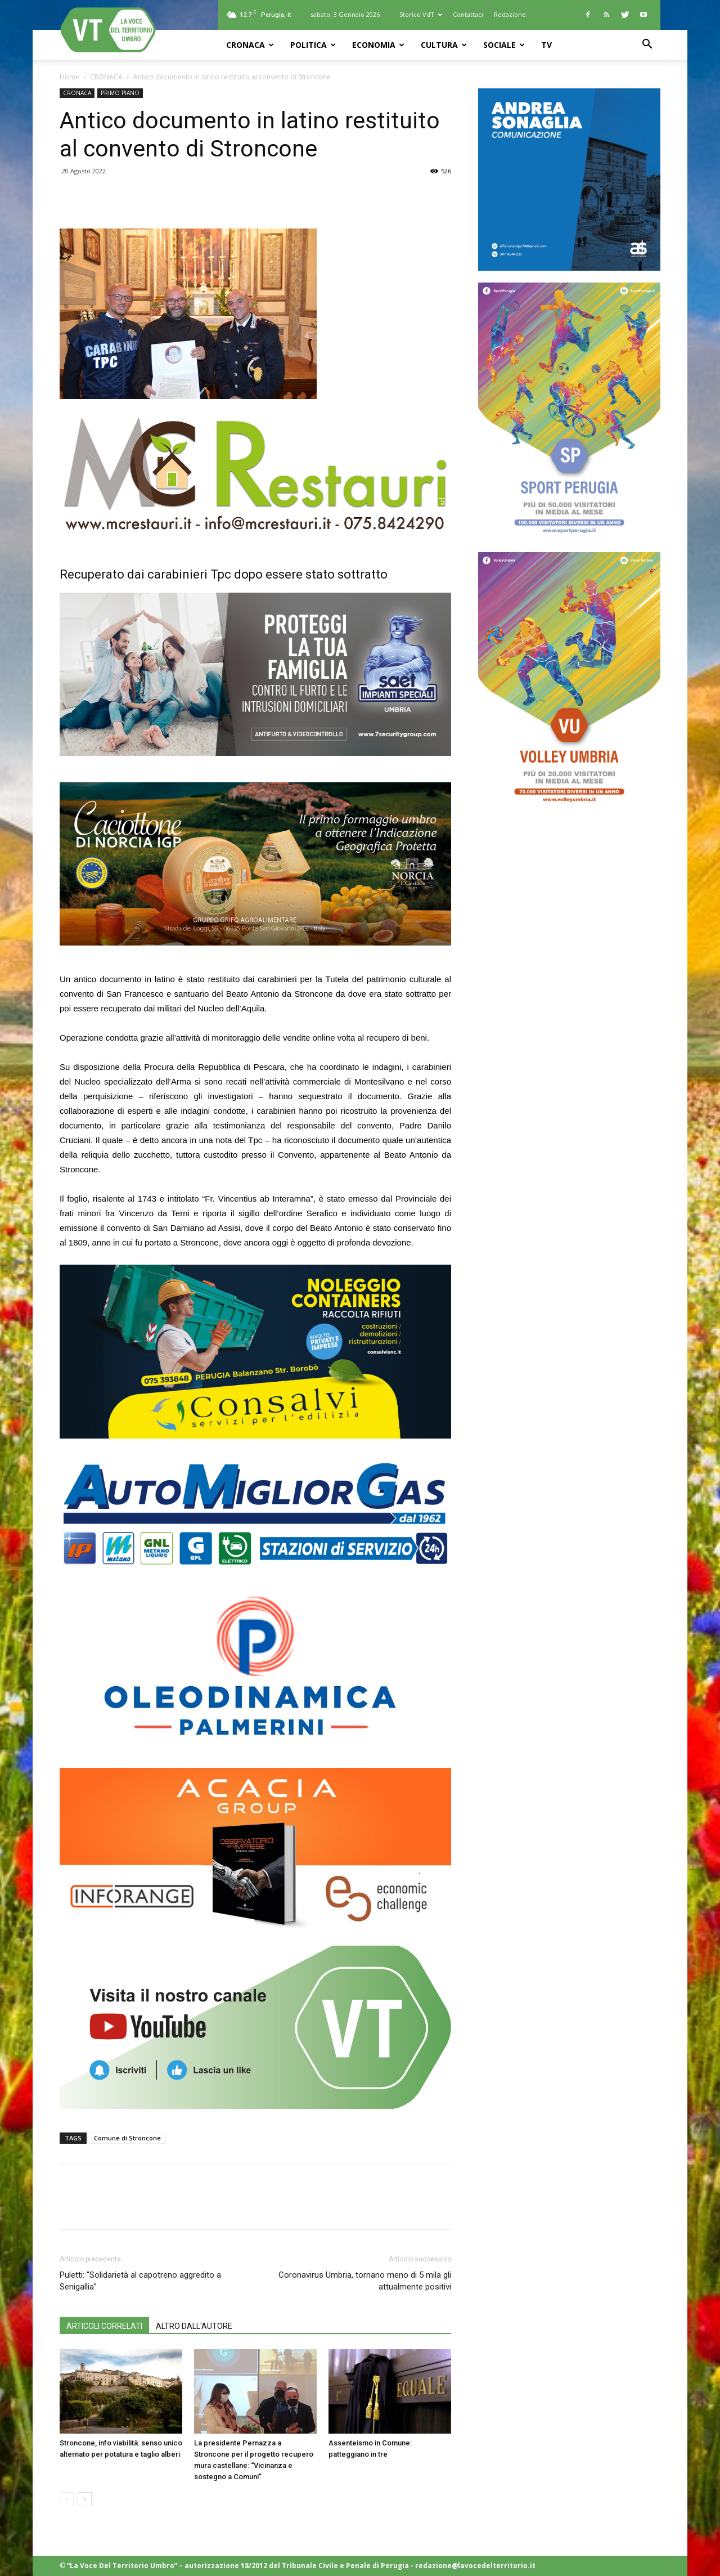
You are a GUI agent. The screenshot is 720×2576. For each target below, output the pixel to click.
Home (69, 77)
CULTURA (444, 44)
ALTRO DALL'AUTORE (194, 2326)
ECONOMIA (378, 44)
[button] (646, 45)
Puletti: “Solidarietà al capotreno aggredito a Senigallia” (140, 2281)
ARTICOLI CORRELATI (104, 2326)
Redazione (510, 14)
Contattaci (468, 14)
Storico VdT (420, 14)
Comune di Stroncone (127, 2138)
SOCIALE (504, 44)
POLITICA (313, 44)
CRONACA (250, 44)
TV (546, 44)
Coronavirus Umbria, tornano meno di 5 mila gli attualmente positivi (364, 2281)
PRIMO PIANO (120, 93)
